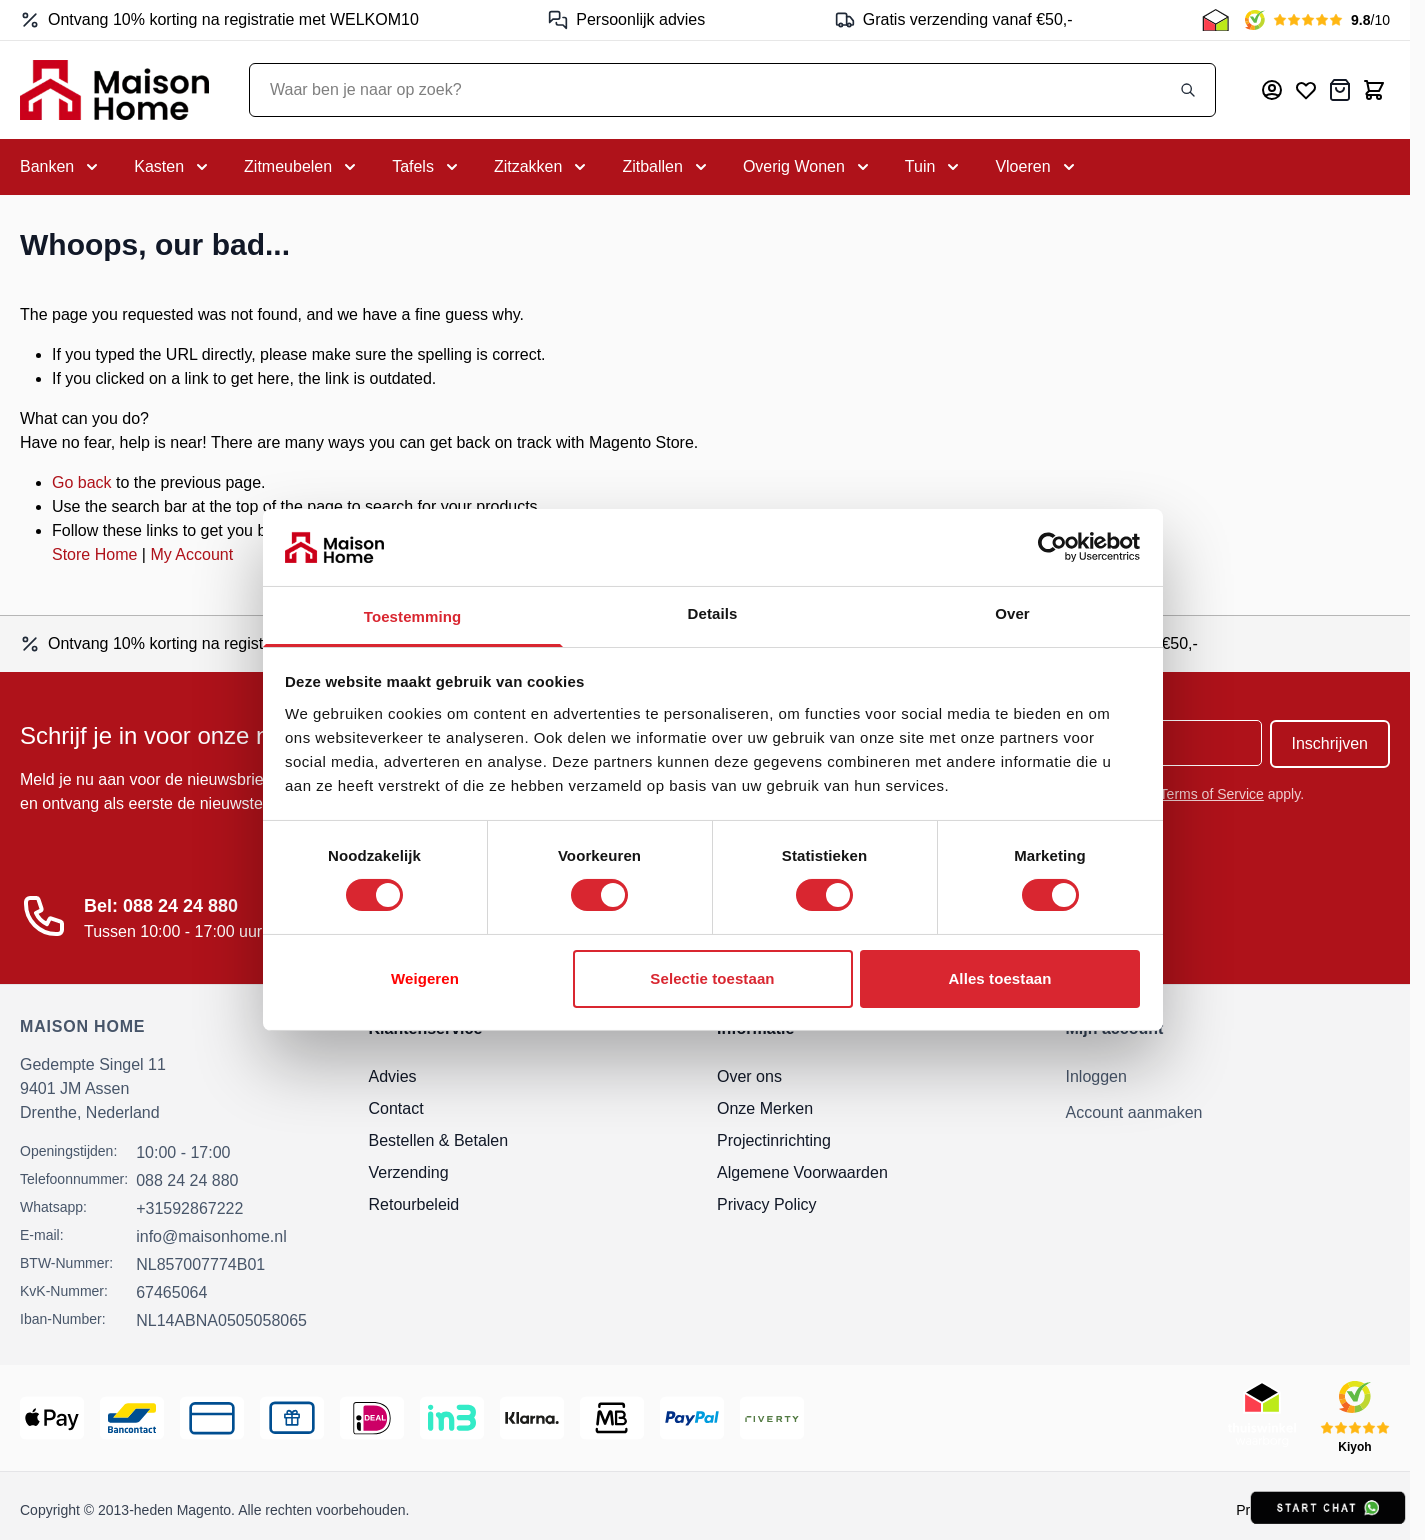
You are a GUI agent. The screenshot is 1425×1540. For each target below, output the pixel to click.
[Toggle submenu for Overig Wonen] (808, 167)
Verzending (409, 1172)
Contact (396, 1108)
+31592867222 (189, 1208)
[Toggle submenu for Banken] (61, 167)
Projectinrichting (774, 1140)
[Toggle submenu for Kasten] (173, 167)
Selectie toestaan (712, 978)
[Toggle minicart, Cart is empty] (1374, 90)
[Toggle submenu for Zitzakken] (542, 167)
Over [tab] (1012, 613)
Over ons (749, 1076)
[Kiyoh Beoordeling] (1317, 20)
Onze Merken (765, 1108)
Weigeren (425, 978)
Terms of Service (1212, 794)
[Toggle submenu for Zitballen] (666, 167)
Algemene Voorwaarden (802, 1172)
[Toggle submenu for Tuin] (934, 167)
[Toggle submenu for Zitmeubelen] (302, 167)
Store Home (94, 554)
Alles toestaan (999, 978)
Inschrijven (1330, 743)
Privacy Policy (767, 1204)
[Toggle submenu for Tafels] (427, 167)
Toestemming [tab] (413, 616)
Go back (82, 482)
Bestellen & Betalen (439, 1140)
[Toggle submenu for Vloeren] (1036, 167)
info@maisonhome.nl (211, 1236)
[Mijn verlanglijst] (1306, 90)
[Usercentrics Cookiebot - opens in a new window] (1052, 547)
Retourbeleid (414, 1204)
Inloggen (1096, 1076)
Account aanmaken (1134, 1112)
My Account (191, 554)
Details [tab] (713, 613)
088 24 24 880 (187, 1180)
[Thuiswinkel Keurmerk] (1215, 20)
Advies (393, 1076)
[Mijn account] (1272, 90)
